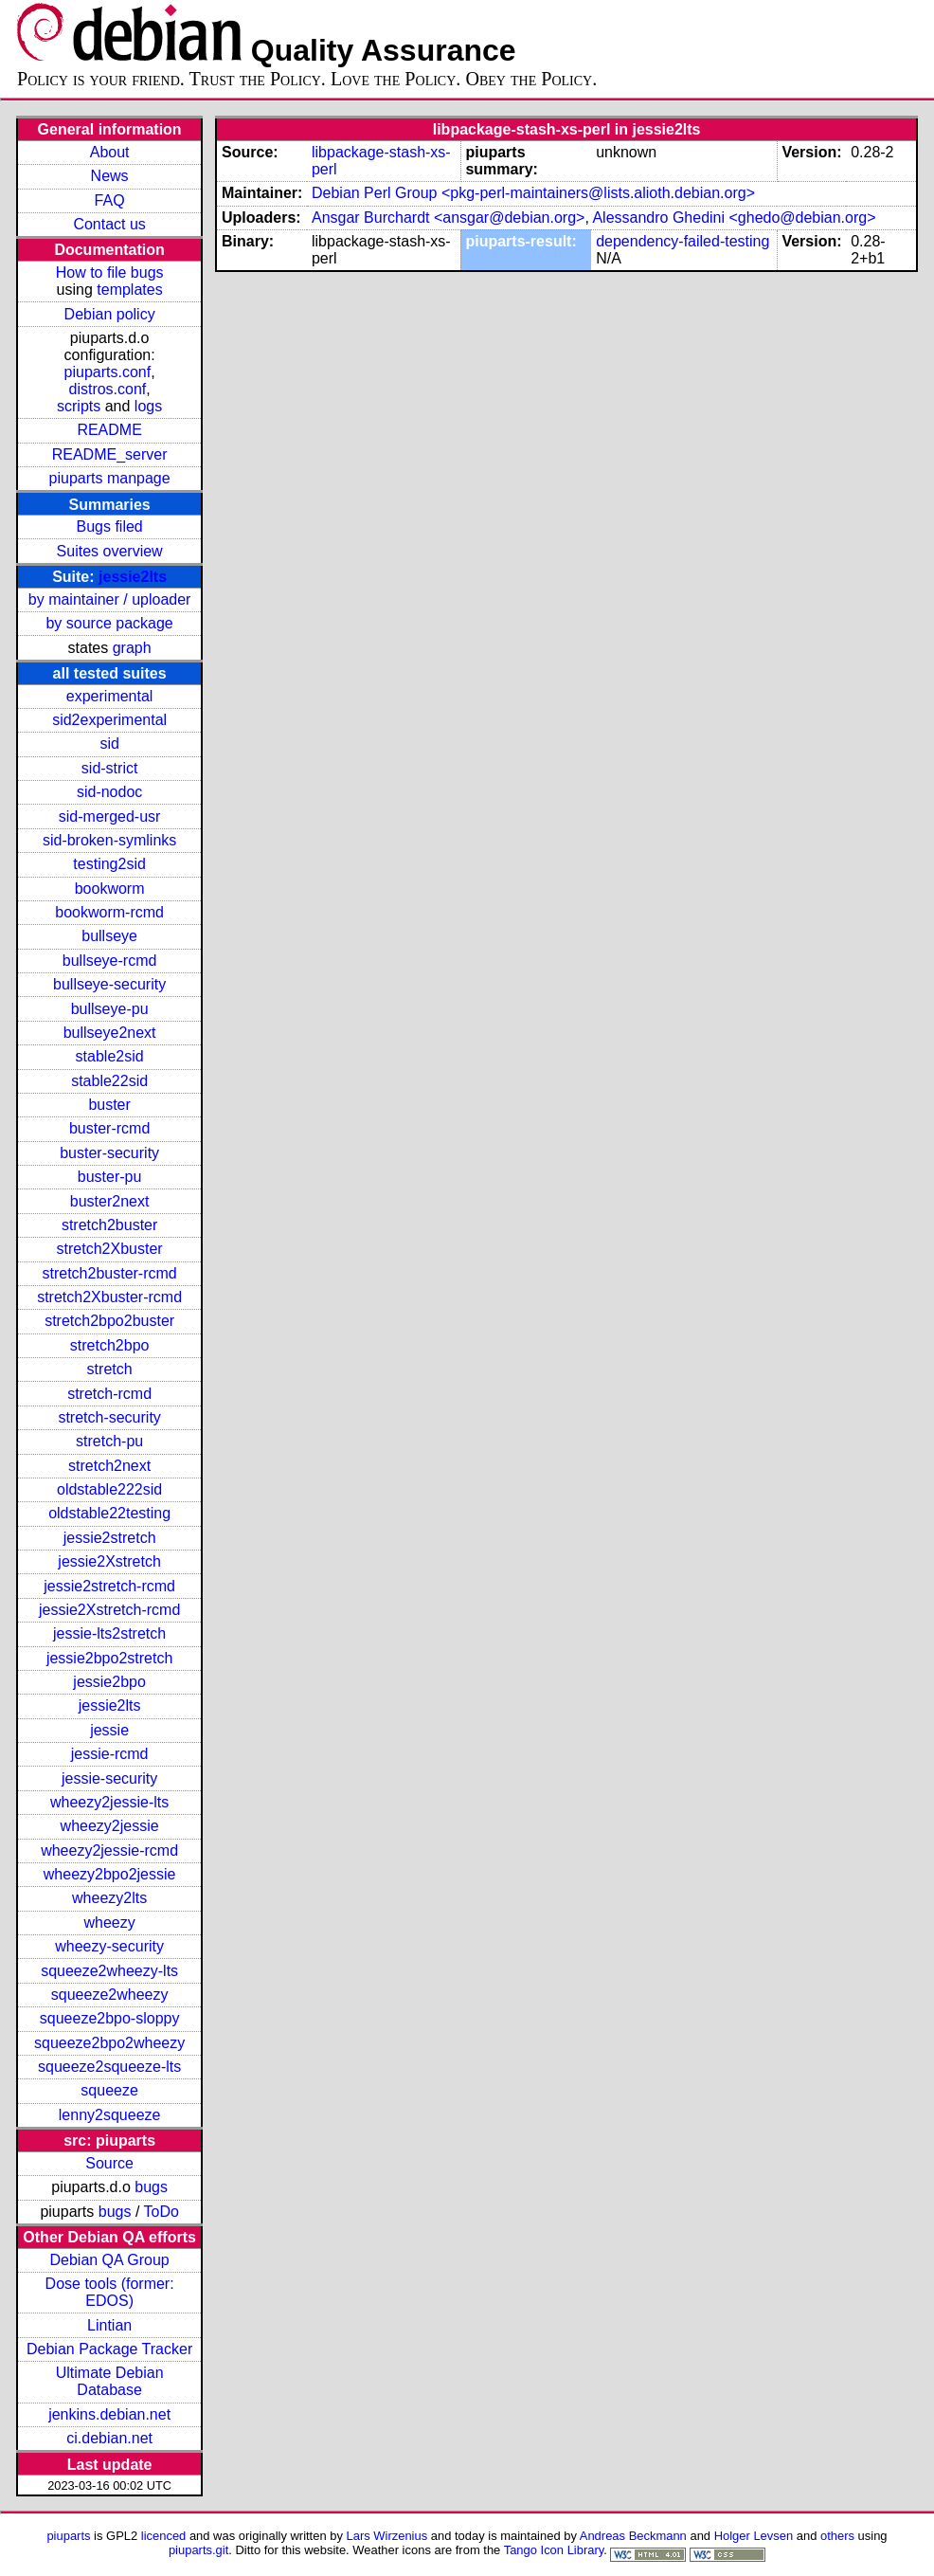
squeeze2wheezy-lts (109, 1971)
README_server (110, 454)
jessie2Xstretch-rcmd (109, 1610)
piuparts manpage (110, 478)
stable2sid (110, 1056)
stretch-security (109, 1417)
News (110, 176)
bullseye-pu (110, 1009)
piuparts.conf (108, 372)
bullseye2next (109, 1033)
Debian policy (109, 314)
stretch (110, 1369)
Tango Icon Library (554, 2550)
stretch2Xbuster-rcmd (109, 1297)
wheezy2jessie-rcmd (109, 1850)
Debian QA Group (109, 2260)
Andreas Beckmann (633, 2536)
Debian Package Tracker (109, 2349)
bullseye (109, 936)
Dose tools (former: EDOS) (109, 2292)
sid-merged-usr (110, 816)
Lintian (109, 2325)
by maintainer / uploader (109, 599)
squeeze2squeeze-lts (109, 2067)
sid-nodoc (109, 792)
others (837, 2536)
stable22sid (109, 1081)
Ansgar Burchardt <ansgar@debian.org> (448, 217)
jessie (109, 1730)
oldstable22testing (109, 1513)
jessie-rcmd (110, 1754)
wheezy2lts (109, 1898)
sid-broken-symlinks (109, 840)
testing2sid (109, 864)
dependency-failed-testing (682, 241)
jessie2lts (133, 577)
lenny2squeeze (110, 2115)
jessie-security (109, 1778)
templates (129, 289)
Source (109, 2163)
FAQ (110, 200)
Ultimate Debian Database (110, 2381)
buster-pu (110, 1177)
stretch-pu (109, 1441)
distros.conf (107, 389)
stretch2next (109, 1466)
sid (108, 743)
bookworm (110, 888)
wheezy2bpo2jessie (110, 1874)
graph (132, 648)
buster (109, 1105)
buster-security (109, 1153)
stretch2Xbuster (110, 1249)
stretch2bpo (110, 1345)
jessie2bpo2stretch (109, 1658)
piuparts (68, 2536)
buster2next (110, 1201)
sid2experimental (109, 720)
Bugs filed (109, 526)
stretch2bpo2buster (109, 1321)
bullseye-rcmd (110, 960)
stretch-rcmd (109, 1394)
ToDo (161, 2212)
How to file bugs (110, 272)
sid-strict (109, 768)
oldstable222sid (109, 1489)
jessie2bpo (109, 1682)
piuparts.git (198, 2550)
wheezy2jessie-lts (109, 1802)
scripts (78, 406)
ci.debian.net (109, 2438)
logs (148, 406)
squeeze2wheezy (110, 1994)
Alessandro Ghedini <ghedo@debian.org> (733, 217)
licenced (164, 2536)
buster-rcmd (109, 1128)
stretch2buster (109, 1225)
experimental (109, 696)
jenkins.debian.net (109, 2414)
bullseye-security (109, 984)
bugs (151, 2187)
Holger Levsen (754, 2536)
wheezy (109, 1922)
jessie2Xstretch (109, 1561)
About (110, 152)
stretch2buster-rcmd (109, 1273)
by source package (108, 623)
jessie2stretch (109, 1538)
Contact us (109, 224)
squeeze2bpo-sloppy (110, 2018)
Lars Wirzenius (387, 2536)
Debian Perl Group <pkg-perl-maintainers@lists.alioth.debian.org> (533, 193)
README (109, 430)
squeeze (109, 2090)
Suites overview (110, 551)
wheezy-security (109, 1946)
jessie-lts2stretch (109, 1633)
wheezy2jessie (110, 1826)
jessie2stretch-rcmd (109, 1586)
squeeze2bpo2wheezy (109, 2043)
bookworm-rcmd (109, 912)
